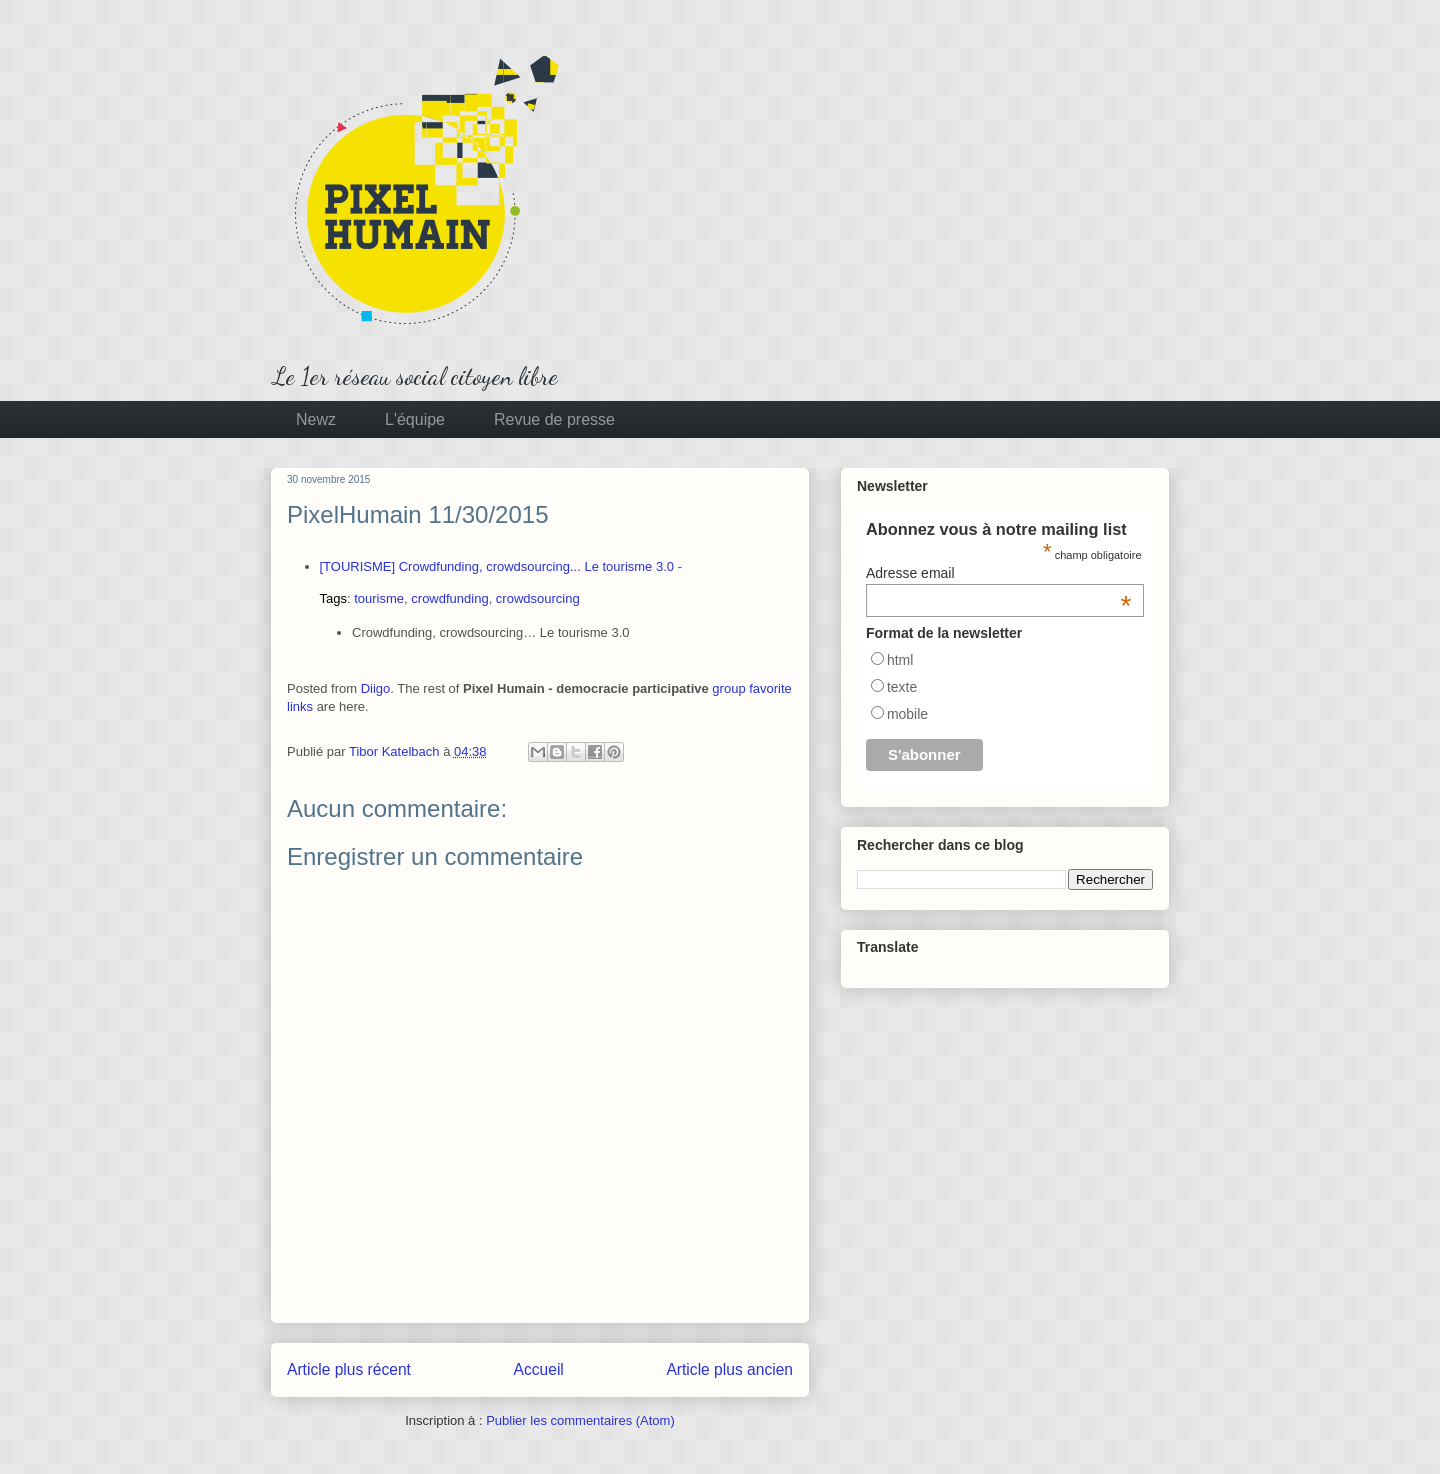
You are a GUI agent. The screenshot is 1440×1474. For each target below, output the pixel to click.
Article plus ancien (729, 1369)
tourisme (379, 598)
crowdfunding (449, 598)
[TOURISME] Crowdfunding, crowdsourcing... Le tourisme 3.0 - (501, 566)
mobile (907, 714)
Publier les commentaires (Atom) (580, 1420)
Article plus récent (349, 1369)
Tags (333, 598)
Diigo (376, 688)
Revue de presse (554, 419)
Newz (316, 419)
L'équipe (415, 419)
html (900, 660)
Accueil (539, 1369)
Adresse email (999, 573)
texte (902, 687)
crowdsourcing (538, 598)
